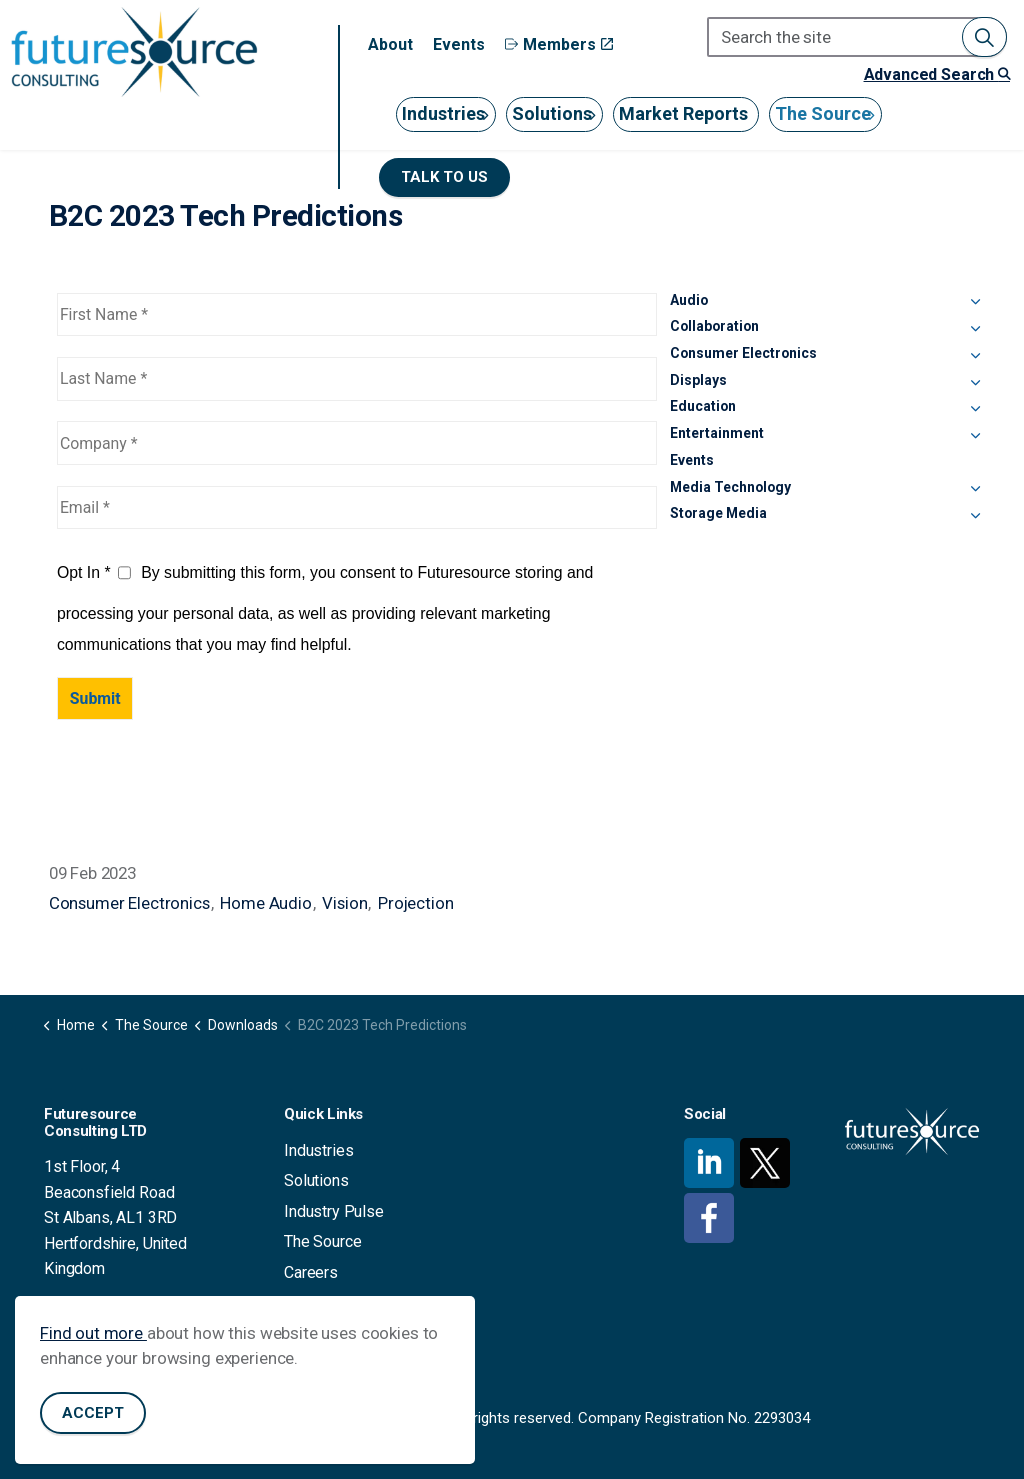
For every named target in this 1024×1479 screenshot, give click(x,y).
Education (703, 406)
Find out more (93, 1340)
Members (559, 44)
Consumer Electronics (129, 903)
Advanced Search (937, 74)
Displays (698, 380)
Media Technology (730, 487)
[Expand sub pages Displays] (975, 384)
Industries (443, 113)
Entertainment (717, 433)
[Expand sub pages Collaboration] (975, 330)
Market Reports (683, 113)
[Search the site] (857, 37)
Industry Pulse (334, 1211)
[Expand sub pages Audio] (975, 304)
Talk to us (444, 177)
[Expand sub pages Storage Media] (975, 517)
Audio (689, 300)
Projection (416, 903)
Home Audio (266, 903)
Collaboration (714, 326)
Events (459, 44)
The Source (823, 113)
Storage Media (718, 513)
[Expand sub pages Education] (975, 410)
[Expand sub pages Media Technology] (975, 491)
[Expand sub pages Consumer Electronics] (975, 357)
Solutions (552, 113)
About (390, 44)
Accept (93, 1420)
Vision (344, 903)
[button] (984, 37)
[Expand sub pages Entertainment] (975, 437)
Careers (311, 1272)
